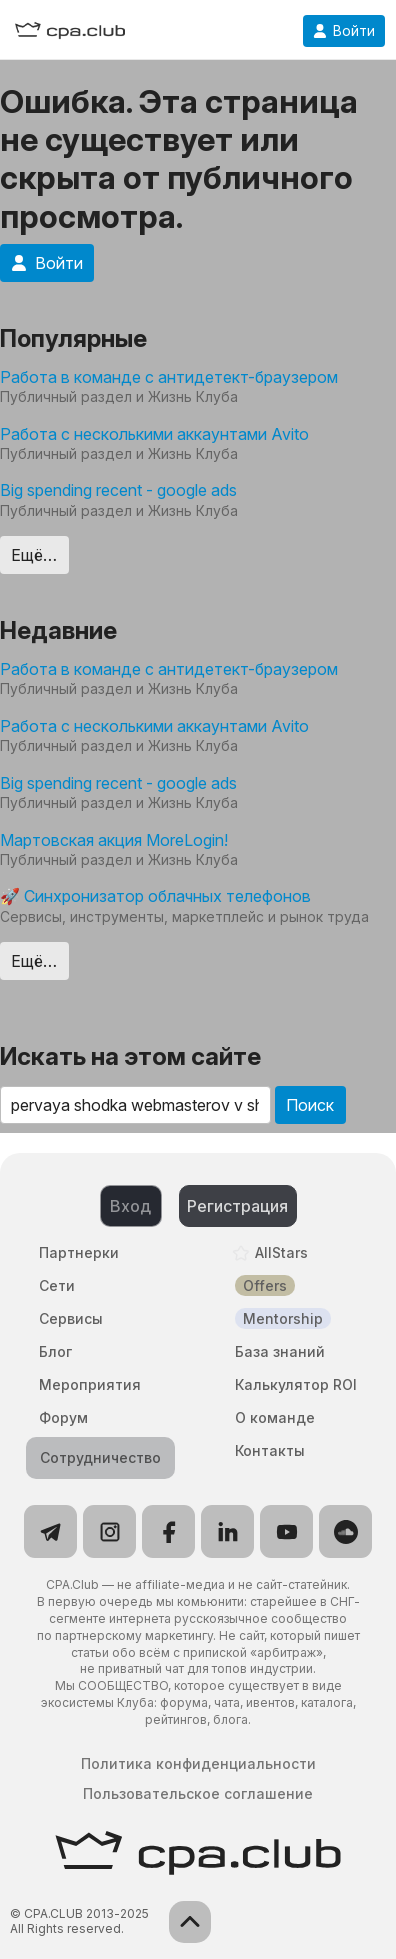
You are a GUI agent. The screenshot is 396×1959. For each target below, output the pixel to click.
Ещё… (34, 555)
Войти (344, 31)
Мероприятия (90, 1384)
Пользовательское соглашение (198, 1794)
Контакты (270, 1450)
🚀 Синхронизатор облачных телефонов (155, 896)
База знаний (280, 1351)
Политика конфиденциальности (198, 1764)
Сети (57, 1285)
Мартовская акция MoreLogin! (114, 840)
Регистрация (237, 1206)
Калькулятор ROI (296, 1384)
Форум (63, 1417)
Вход (130, 1206)
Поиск (310, 1105)
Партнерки (79, 1252)
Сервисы (71, 1318)
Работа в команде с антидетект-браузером (169, 377)
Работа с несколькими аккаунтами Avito (154, 434)
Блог (55, 1351)
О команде (275, 1417)
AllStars (281, 1252)
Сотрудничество (100, 1457)
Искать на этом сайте (130, 1056)
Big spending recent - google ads (118, 490)
